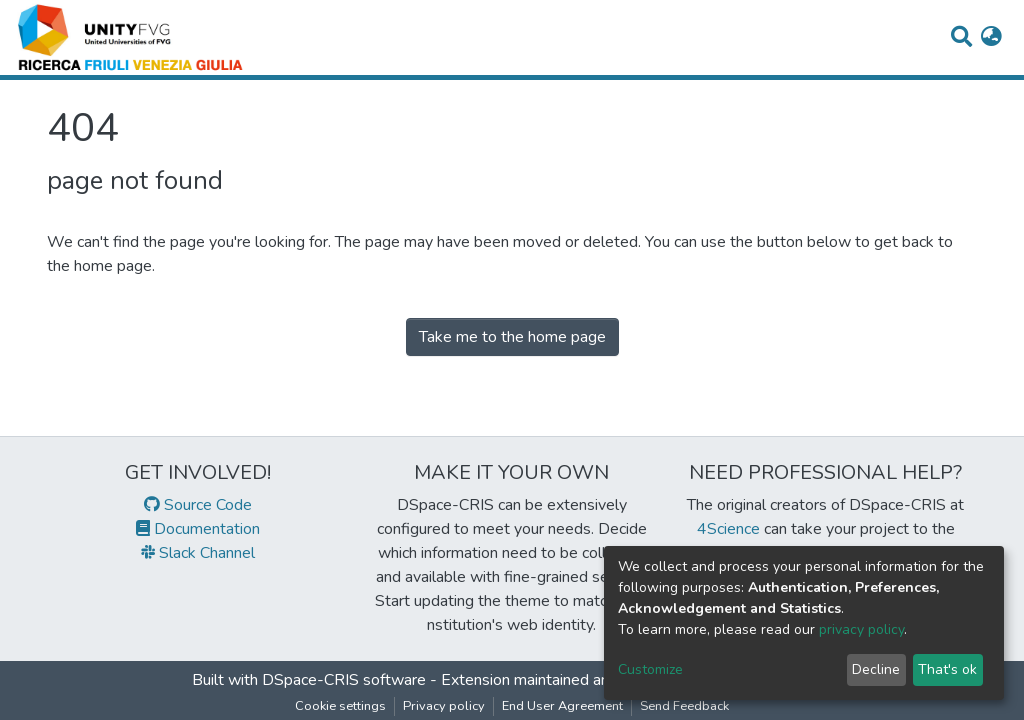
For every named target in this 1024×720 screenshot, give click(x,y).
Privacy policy (444, 706)
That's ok (947, 669)
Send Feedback (684, 706)
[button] (991, 38)
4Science (728, 529)
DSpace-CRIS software (344, 680)
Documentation (198, 529)
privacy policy (861, 629)
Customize (650, 669)
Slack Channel (198, 553)
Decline (876, 669)
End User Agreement (562, 706)
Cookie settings (340, 706)
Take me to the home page (512, 337)
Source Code (198, 505)
